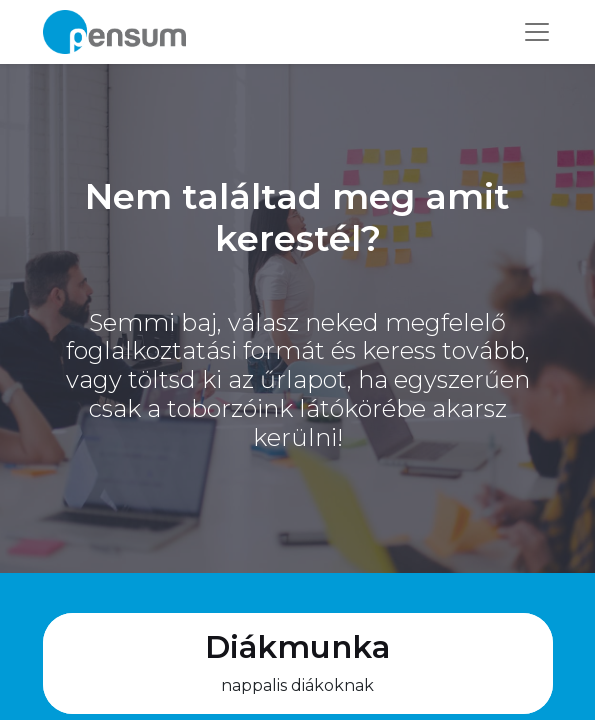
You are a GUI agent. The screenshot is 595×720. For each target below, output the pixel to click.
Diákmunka (297, 647)
